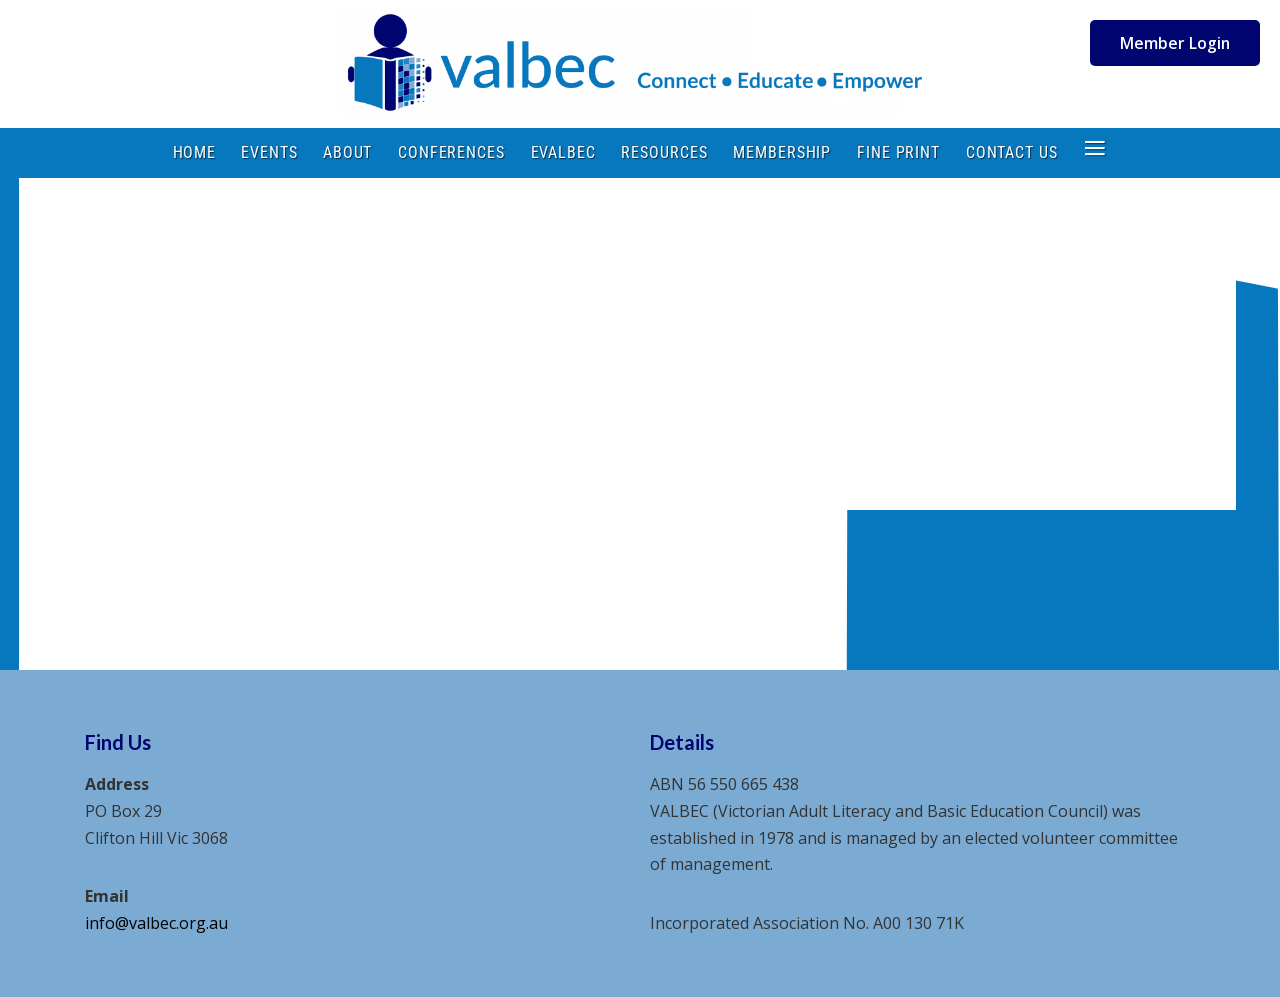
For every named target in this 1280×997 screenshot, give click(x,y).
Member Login (1175, 43)
